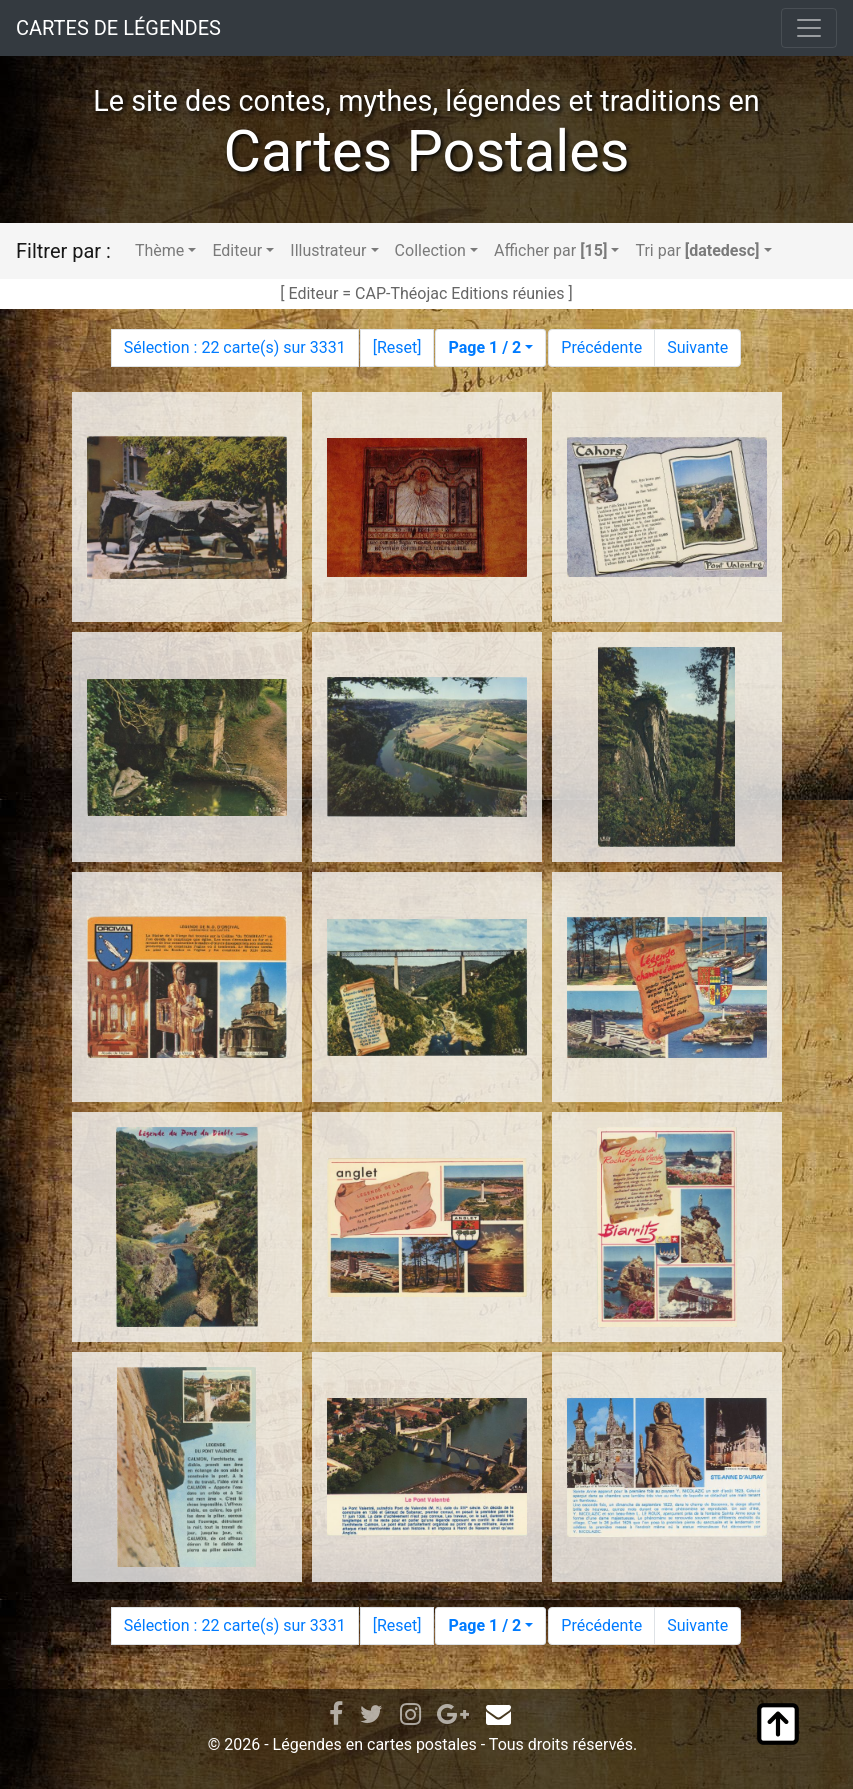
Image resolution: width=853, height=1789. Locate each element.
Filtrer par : (63, 251)
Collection (430, 250)
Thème (159, 250)
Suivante (697, 347)
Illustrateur (328, 250)
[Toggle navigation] (809, 28)
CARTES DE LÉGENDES (118, 28)
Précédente (601, 347)
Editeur (237, 250)
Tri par (697, 250)
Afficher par (550, 250)
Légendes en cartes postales (375, 1744)
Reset (397, 347)
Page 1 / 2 (484, 347)
